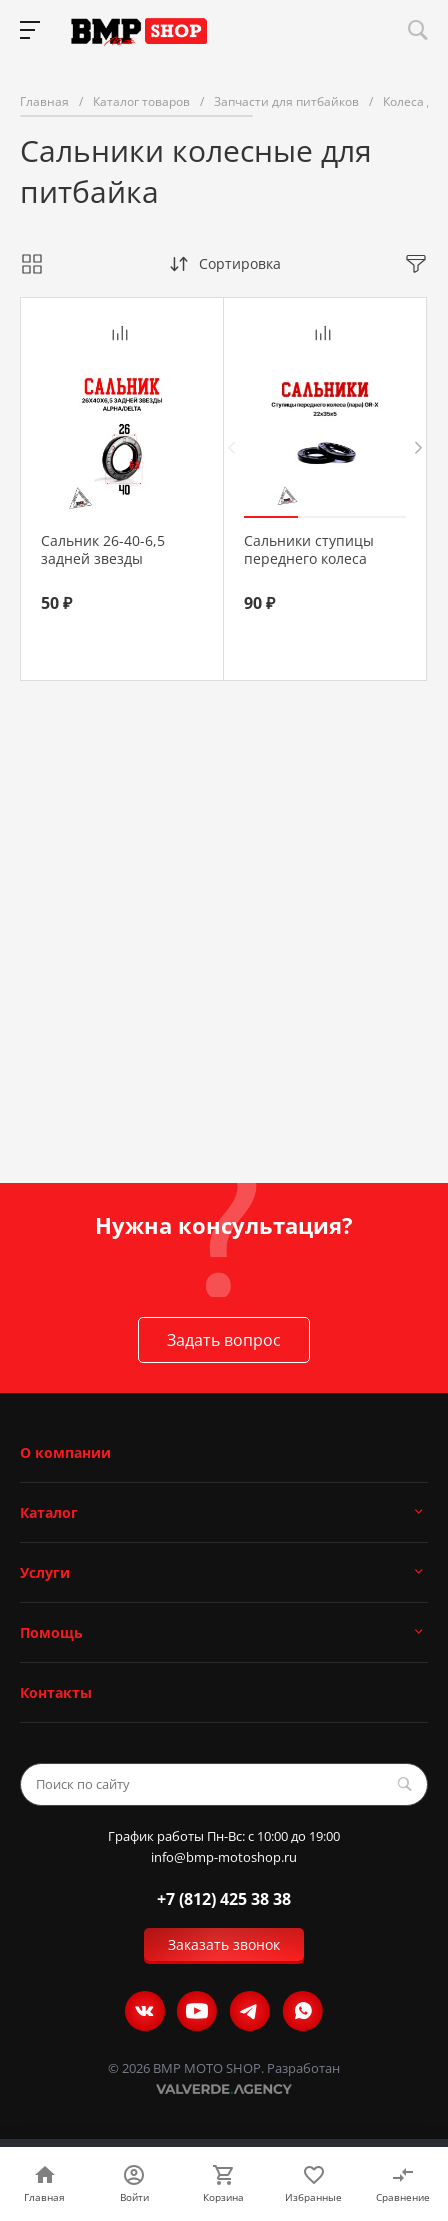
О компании (65, 1452)
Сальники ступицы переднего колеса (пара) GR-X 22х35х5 (312, 559)
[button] (271, 517)
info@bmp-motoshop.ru (224, 1857)
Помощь (51, 1632)
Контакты (56, 1692)
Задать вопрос (224, 1340)
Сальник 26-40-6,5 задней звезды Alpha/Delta (103, 559)
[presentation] (231, 447)
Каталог (49, 1512)
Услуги (45, 1572)
